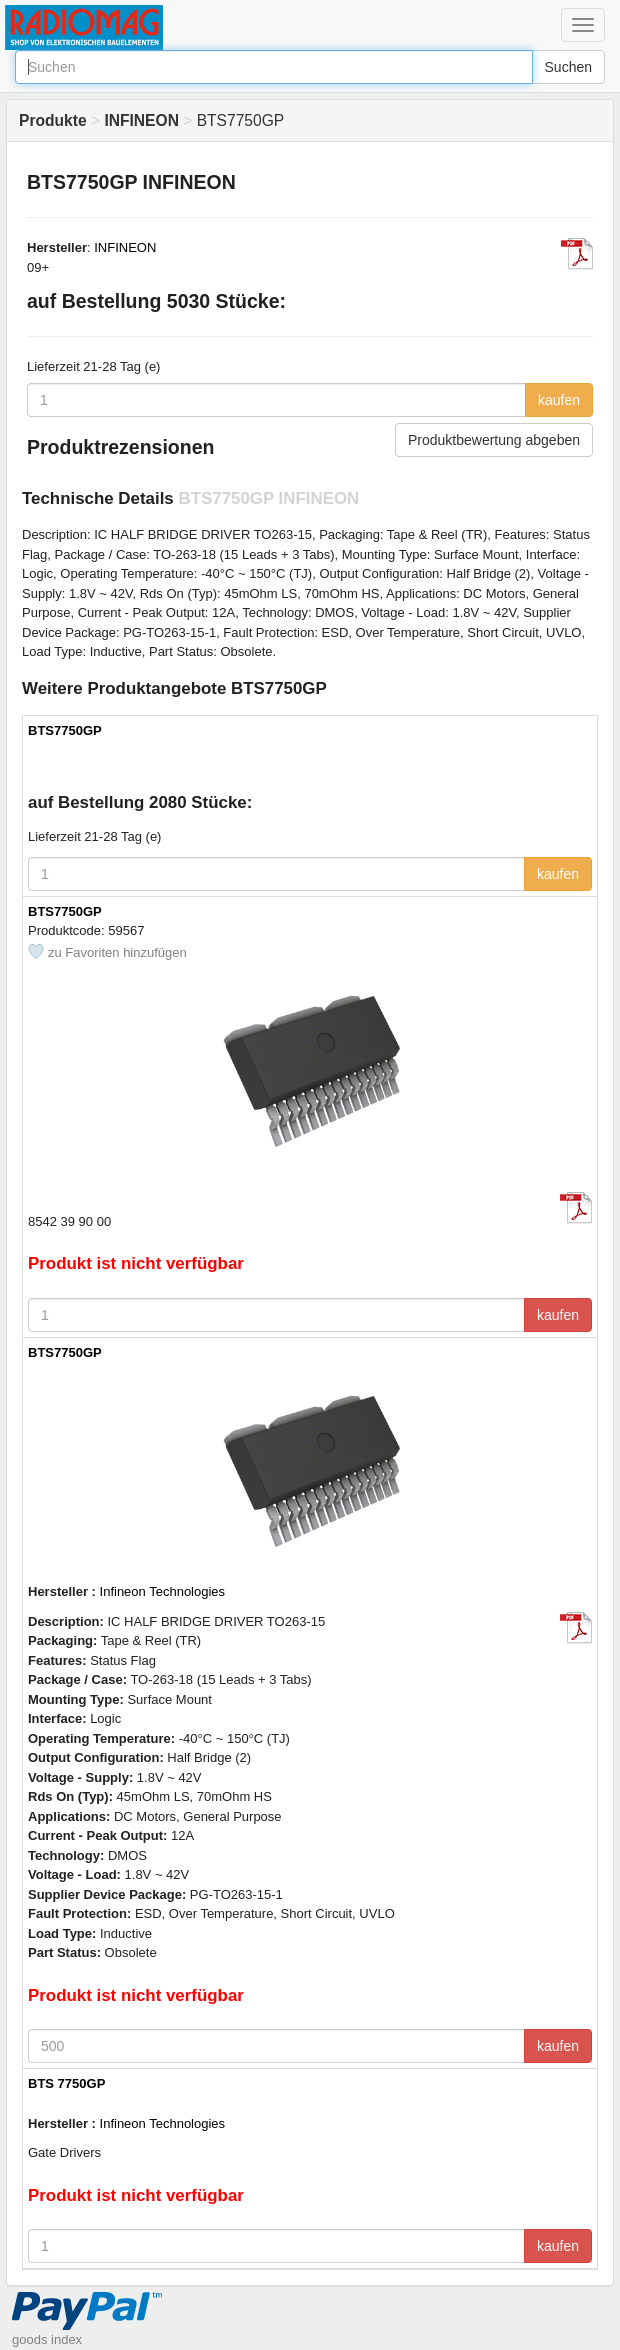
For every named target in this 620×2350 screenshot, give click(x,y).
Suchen (568, 67)
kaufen (559, 400)
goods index (47, 2339)
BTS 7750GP (66, 2083)
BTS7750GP (66, 730)
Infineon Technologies (163, 1591)
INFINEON (125, 247)
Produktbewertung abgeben (494, 440)
